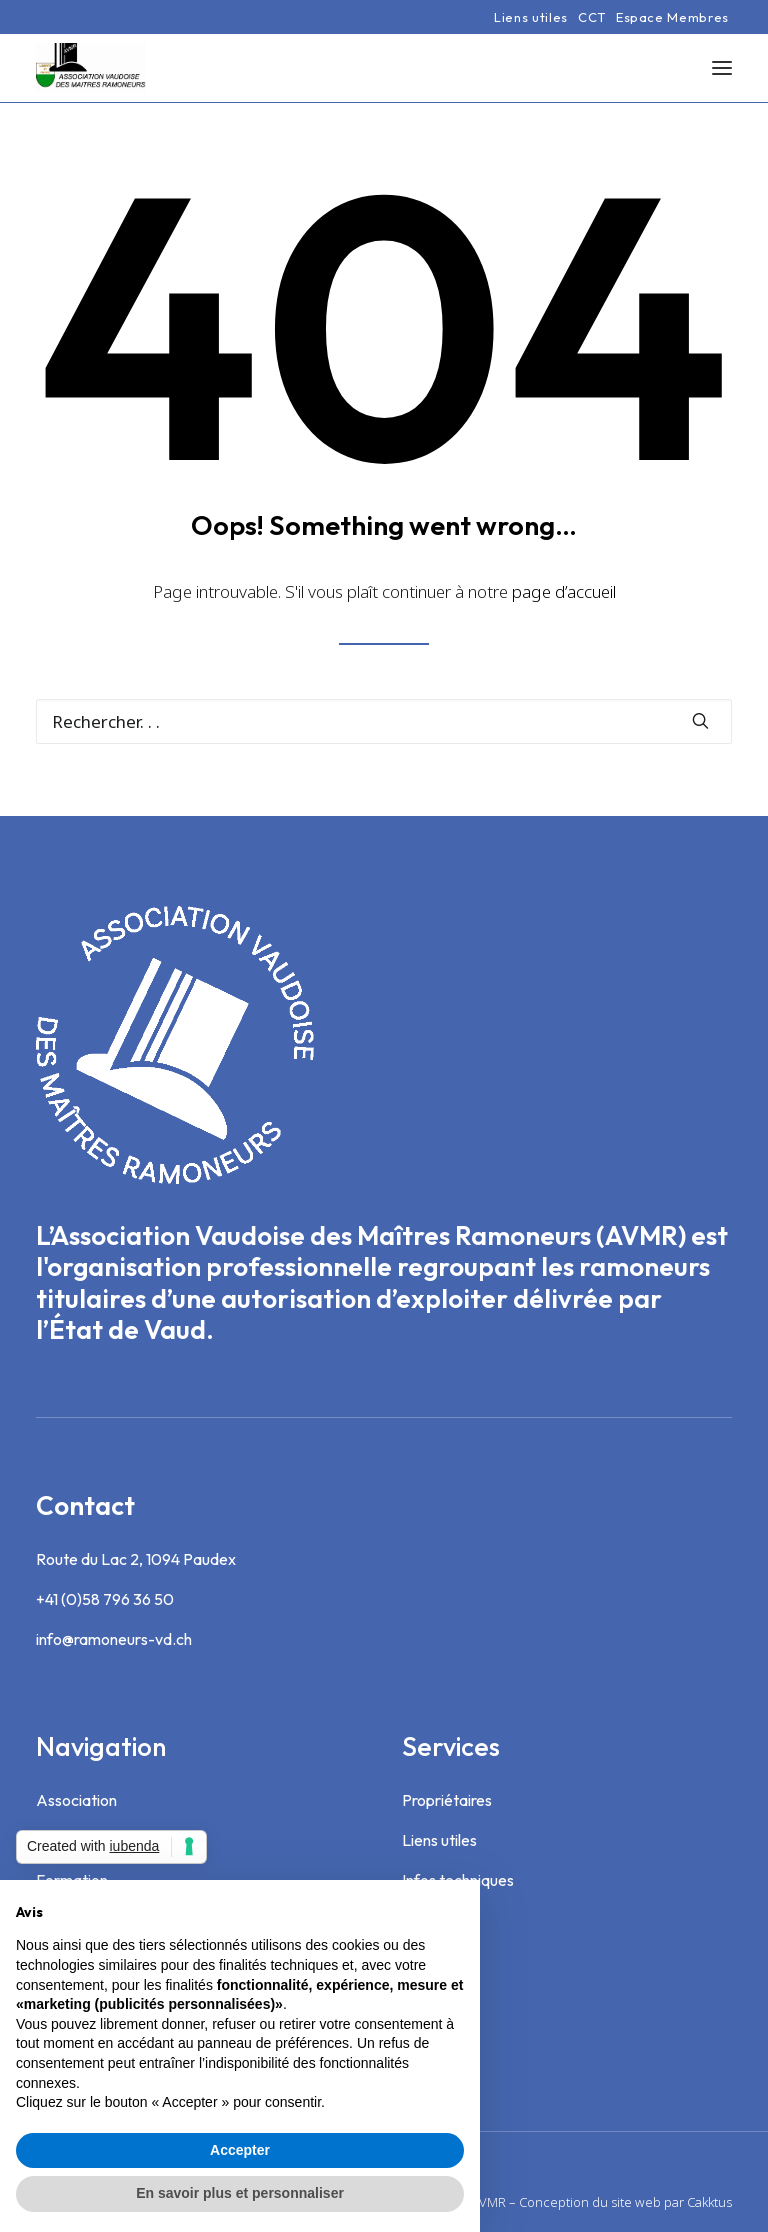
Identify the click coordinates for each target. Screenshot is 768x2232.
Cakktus (709, 2202)
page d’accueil (564, 591)
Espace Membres (672, 17)
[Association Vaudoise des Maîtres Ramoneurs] (91, 68)
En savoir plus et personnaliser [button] (240, 2193)
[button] (722, 68)
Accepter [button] (240, 2150)
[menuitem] (531, 17)
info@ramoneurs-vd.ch (114, 1639)
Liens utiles (531, 17)
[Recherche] (384, 721)
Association (76, 1800)
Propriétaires (447, 1800)
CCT (592, 17)
